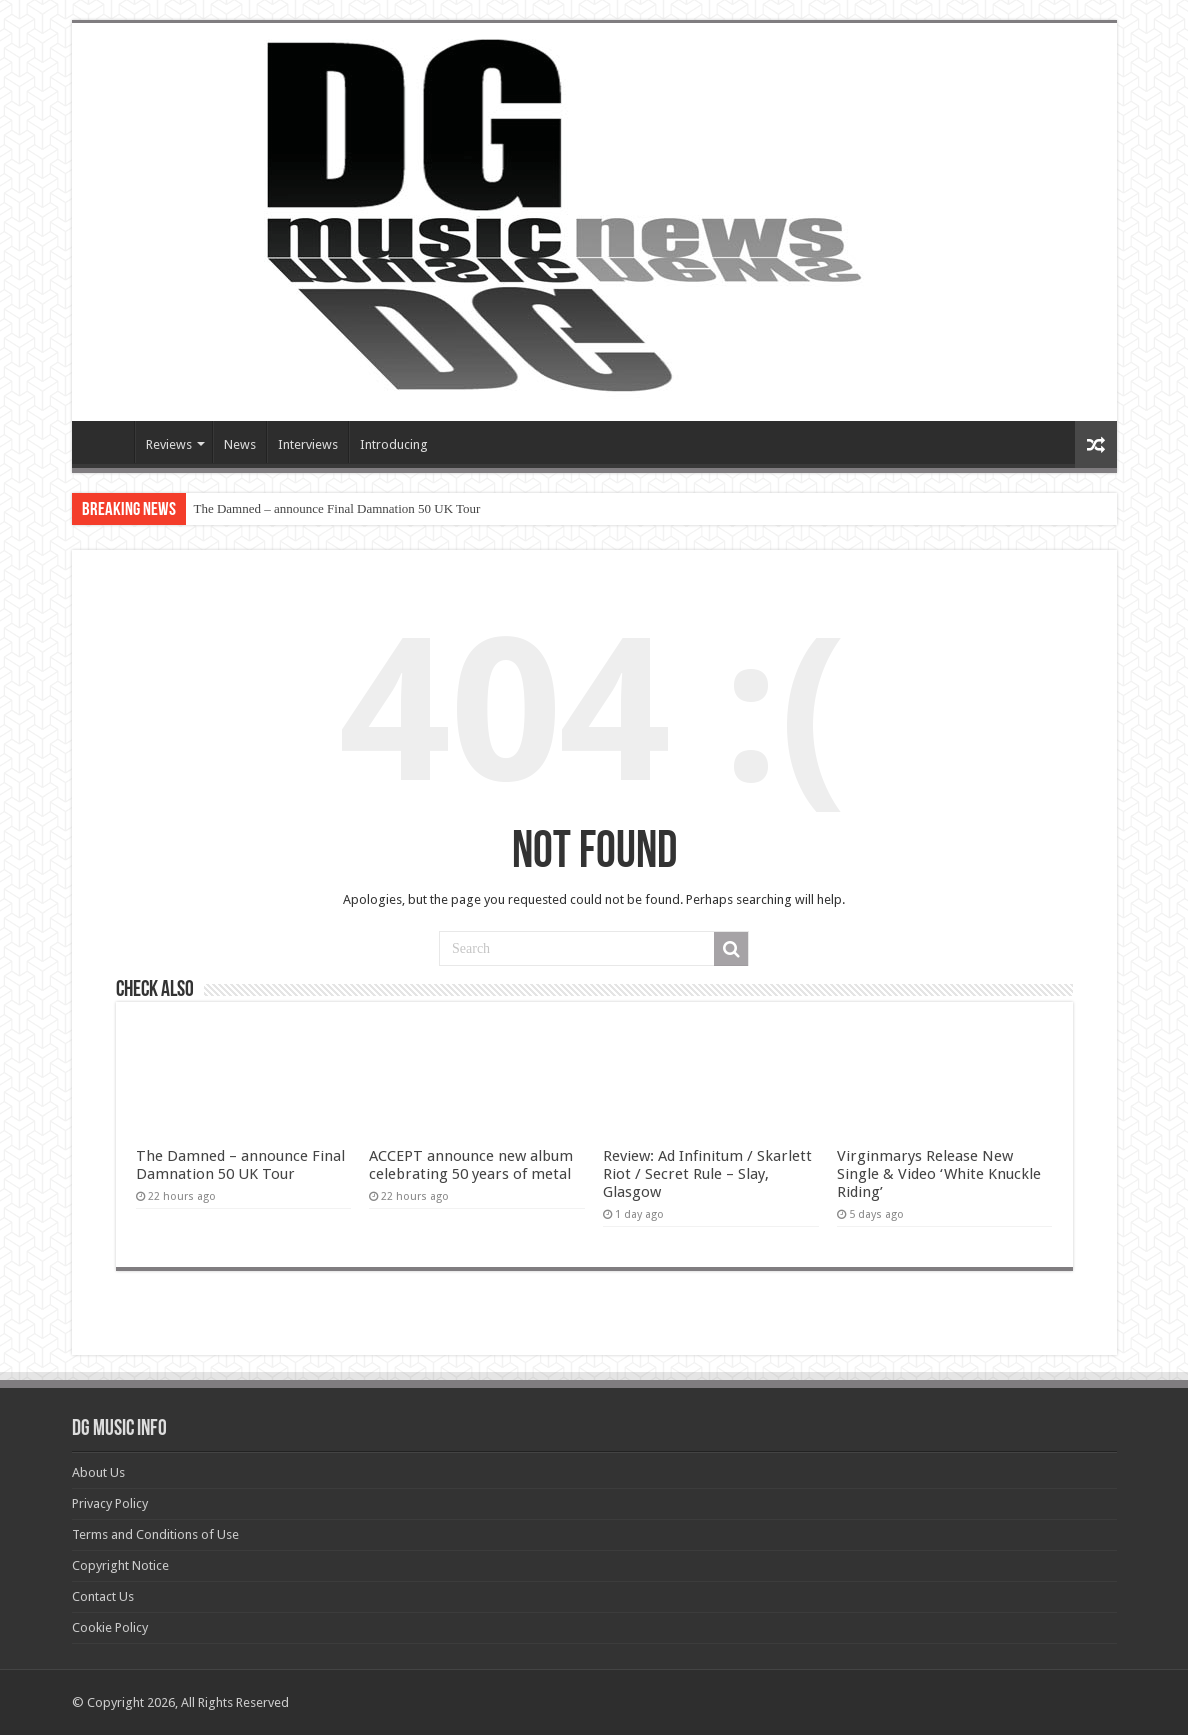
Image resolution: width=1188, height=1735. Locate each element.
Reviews (169, 444)
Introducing (394, 444)
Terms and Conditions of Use (155, 1534)
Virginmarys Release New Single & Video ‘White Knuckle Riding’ (939, 1174)
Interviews (308, 444)
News (240, 444)
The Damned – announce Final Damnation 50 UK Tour (337, 508)
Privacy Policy (110, 1503)
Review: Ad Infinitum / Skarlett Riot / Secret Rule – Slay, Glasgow (707, 1174)
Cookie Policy (110, 1627)
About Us (98, 1472)
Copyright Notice (120, 1565)
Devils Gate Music (108, 442)
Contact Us (103, 1596)
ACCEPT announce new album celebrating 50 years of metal (471, 1165)
